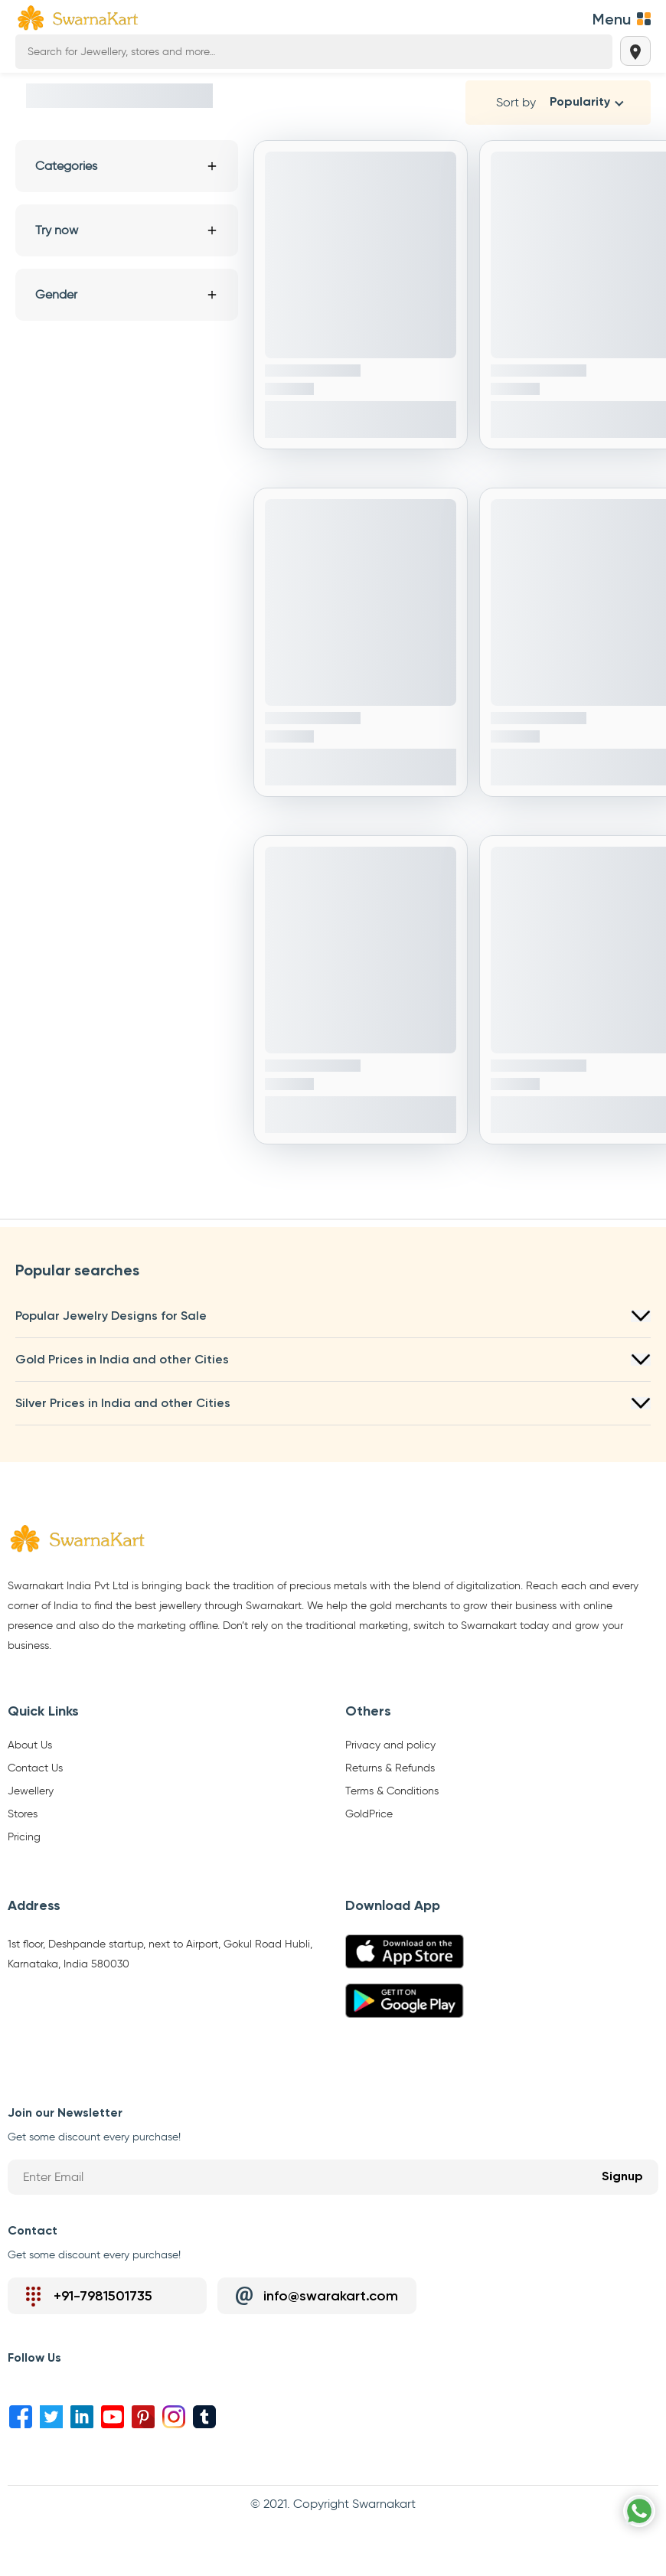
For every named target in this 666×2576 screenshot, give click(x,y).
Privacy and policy (390, 1745)
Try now (126, 230)
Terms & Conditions (392, 1791)
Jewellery (31, 1791)
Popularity (580, 102)
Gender (126, 294)
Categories (126, 165)
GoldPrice (369, 1814)
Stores (23, 1814)
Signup (622, 2177)
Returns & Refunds (390, 1768)
